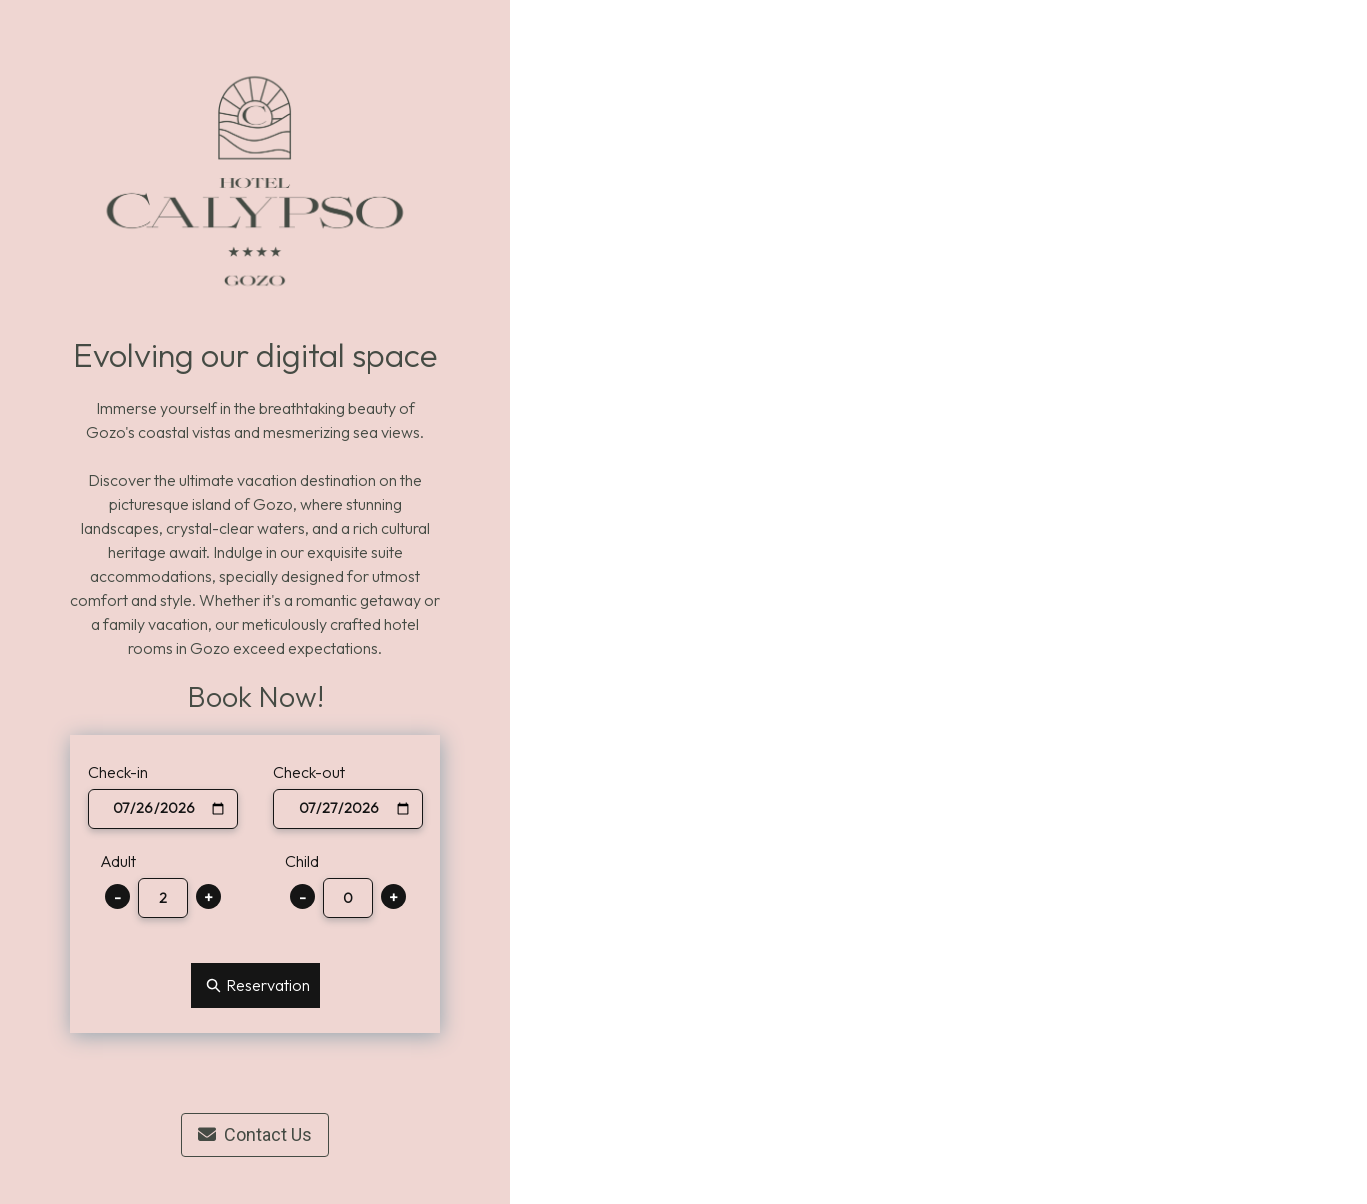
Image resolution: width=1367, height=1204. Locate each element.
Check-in (118, 772)
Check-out (309, 772)
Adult (118, 861)
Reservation (255, 985)
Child (302, 861)
